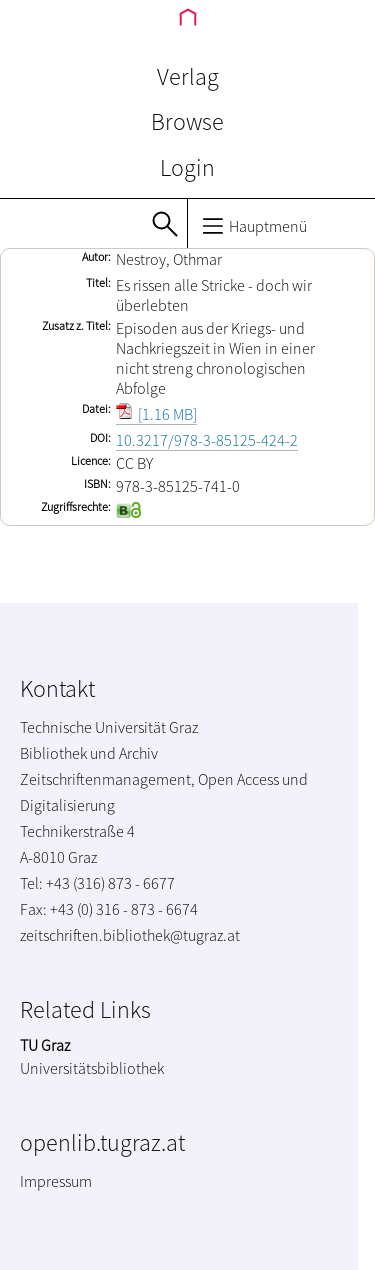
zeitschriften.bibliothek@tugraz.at (130, 935)
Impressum (56, 1181)
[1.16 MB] (156, 414)
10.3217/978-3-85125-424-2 (207, 440)
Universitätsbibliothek (92, 1068)
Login (187, 167)
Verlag (188, 76)
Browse (187, 121)
